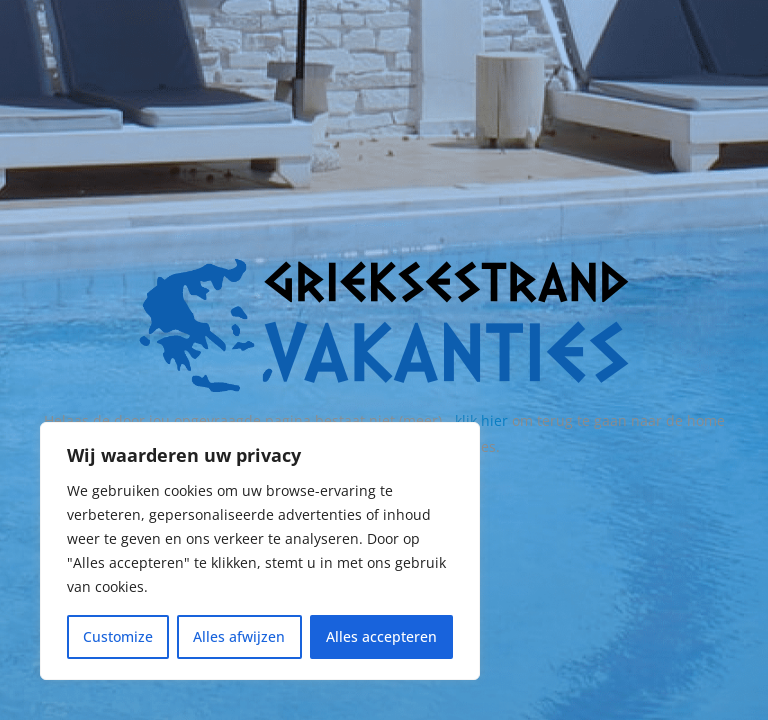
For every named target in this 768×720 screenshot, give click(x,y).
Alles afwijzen (239, 636)
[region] (260, 551)
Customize (118, 636)
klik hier (481, 420)
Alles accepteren (381, 636)
